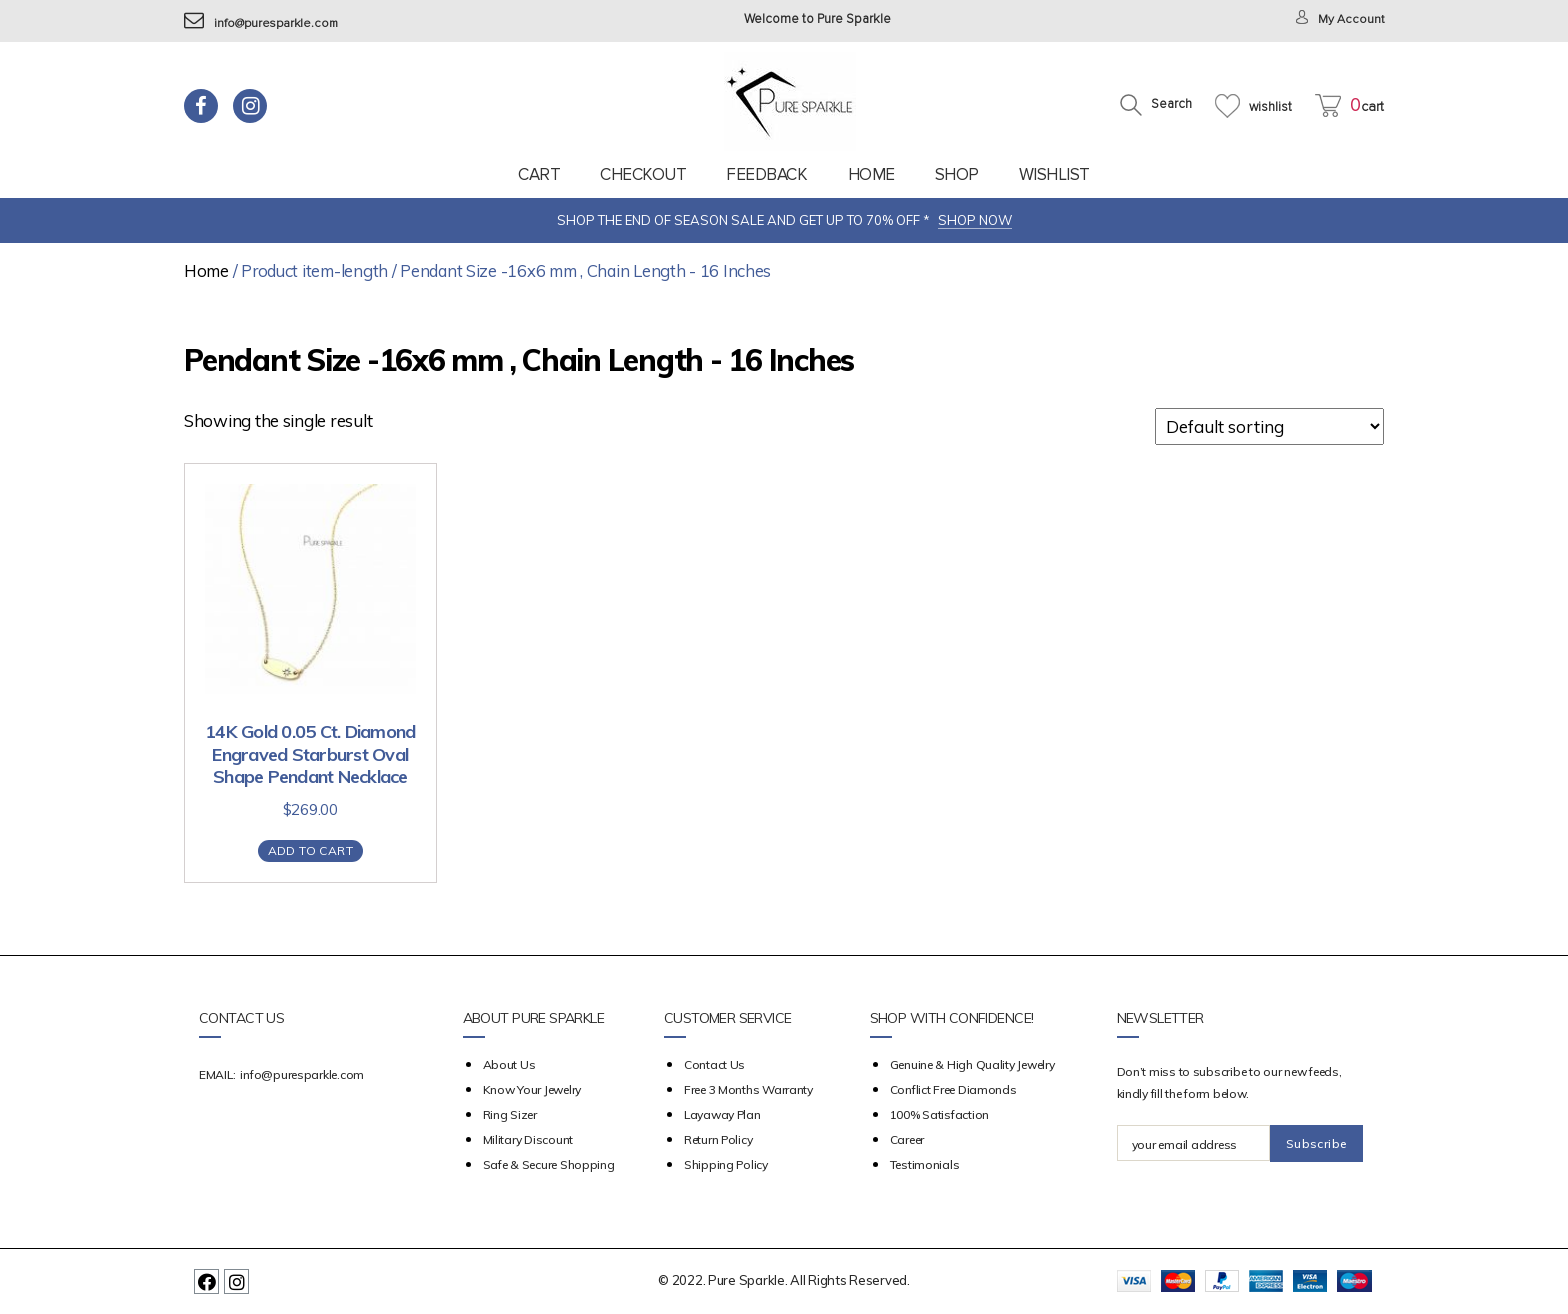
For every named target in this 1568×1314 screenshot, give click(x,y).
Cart (539, 174)
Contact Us (714, 1064)
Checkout (643, 174)
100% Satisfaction (939, 1114)
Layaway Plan (722, 1114)
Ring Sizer (510, 1114)
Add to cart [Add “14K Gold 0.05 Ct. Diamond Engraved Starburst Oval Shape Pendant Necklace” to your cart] (310, 850)
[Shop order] (1269, 426)
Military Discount (528, 1139)
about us (509, 1064)
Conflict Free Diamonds (953, 1089)
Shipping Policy (726, 1164)
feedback (766, 174)
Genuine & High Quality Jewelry (972, 1064)
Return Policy (718, 1139)
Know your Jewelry (532, 1089)
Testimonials (925, 1164)
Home (871, 174)
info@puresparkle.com (264, 23)
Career (907, 1139)
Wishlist (1054, 174)
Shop (957, 174)
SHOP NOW (975, 220)
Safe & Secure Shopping (549, 1164)
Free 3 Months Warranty (748, 1089)
